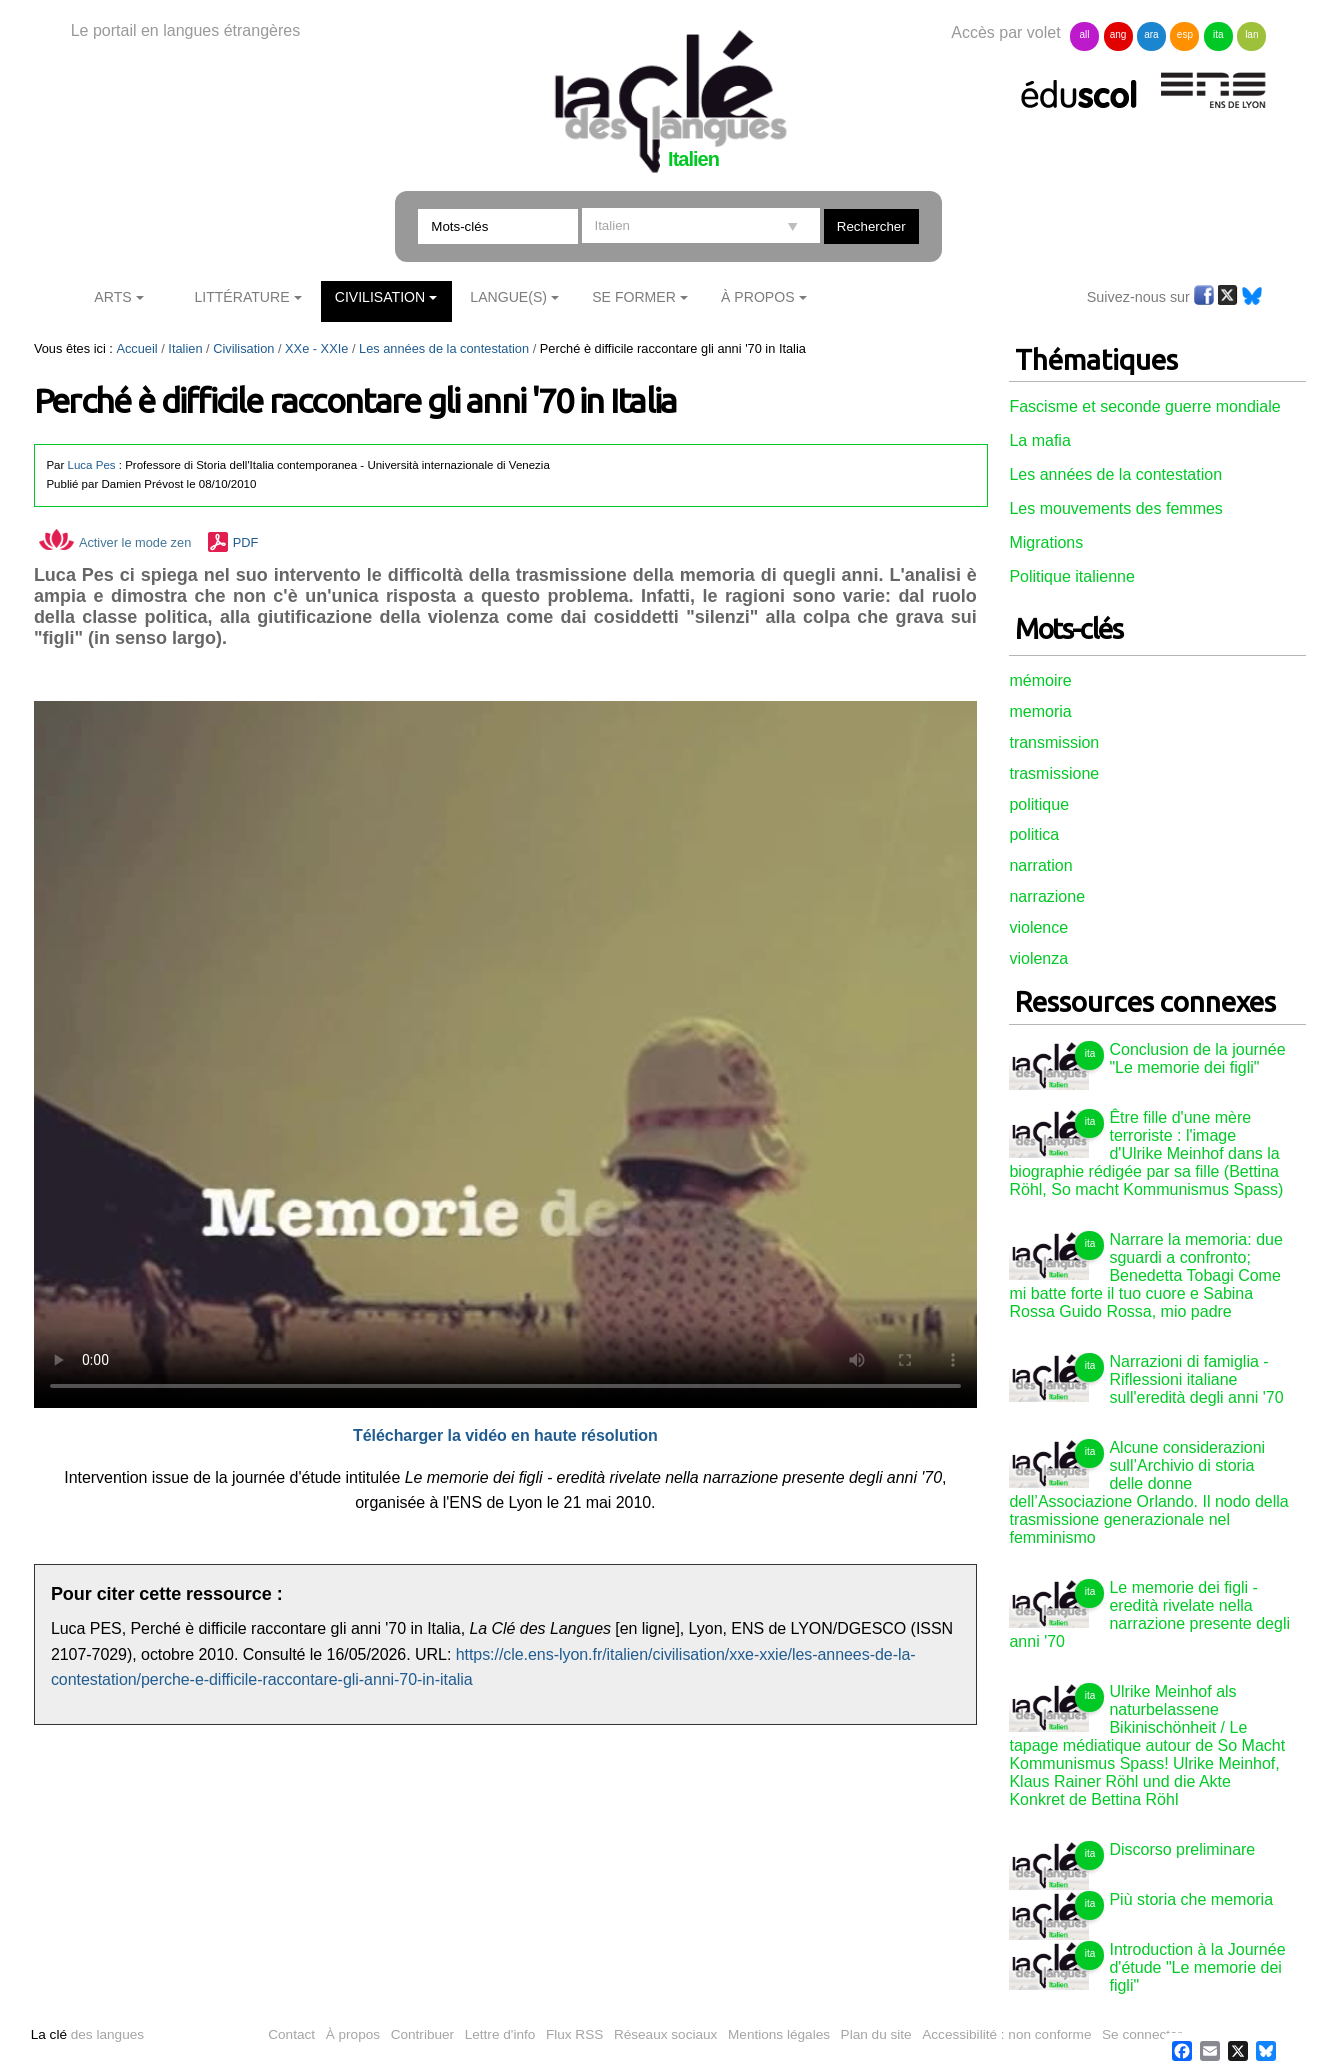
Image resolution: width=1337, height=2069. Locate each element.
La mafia (1039, 440)
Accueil (136, 348)
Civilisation (380, 297)
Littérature (241, 297)
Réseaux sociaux (666, 2034)
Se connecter (1142, 2034)
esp (1185, 34)
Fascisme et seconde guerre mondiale (1144, 406)
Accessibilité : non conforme (1006, 2034)
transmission (1054, 742)
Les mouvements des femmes (1115, 508)
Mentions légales (779, 2034)
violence (1038, 927)
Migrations (1046, 542)
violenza (1038, 958)
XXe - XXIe (316, 348)
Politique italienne (1071, 576)
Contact (291, 2034)
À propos (353, 2034)
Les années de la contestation (444, 348)
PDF (246, 542)
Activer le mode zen (115, 542)
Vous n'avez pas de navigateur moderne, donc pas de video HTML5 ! (505, 1054)
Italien (185, 348)
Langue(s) (508, 297)
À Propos (758, 297)
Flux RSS (574, 2034)
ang (1118, 34)
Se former (634, 297)
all (1085, 34)
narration (1040, 865)
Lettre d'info (500, 2034)
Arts (112, 297)
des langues (87, 2034)
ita (1218, 34)
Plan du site (876, 2034)
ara (1151, 34)
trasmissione (1054, 773)
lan (1251, 34)
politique (1039, 804)
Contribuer (422, 2034)
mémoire (1040, 680)
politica (1034, 834)
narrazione (1047, 896)
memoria (1040, 711)
